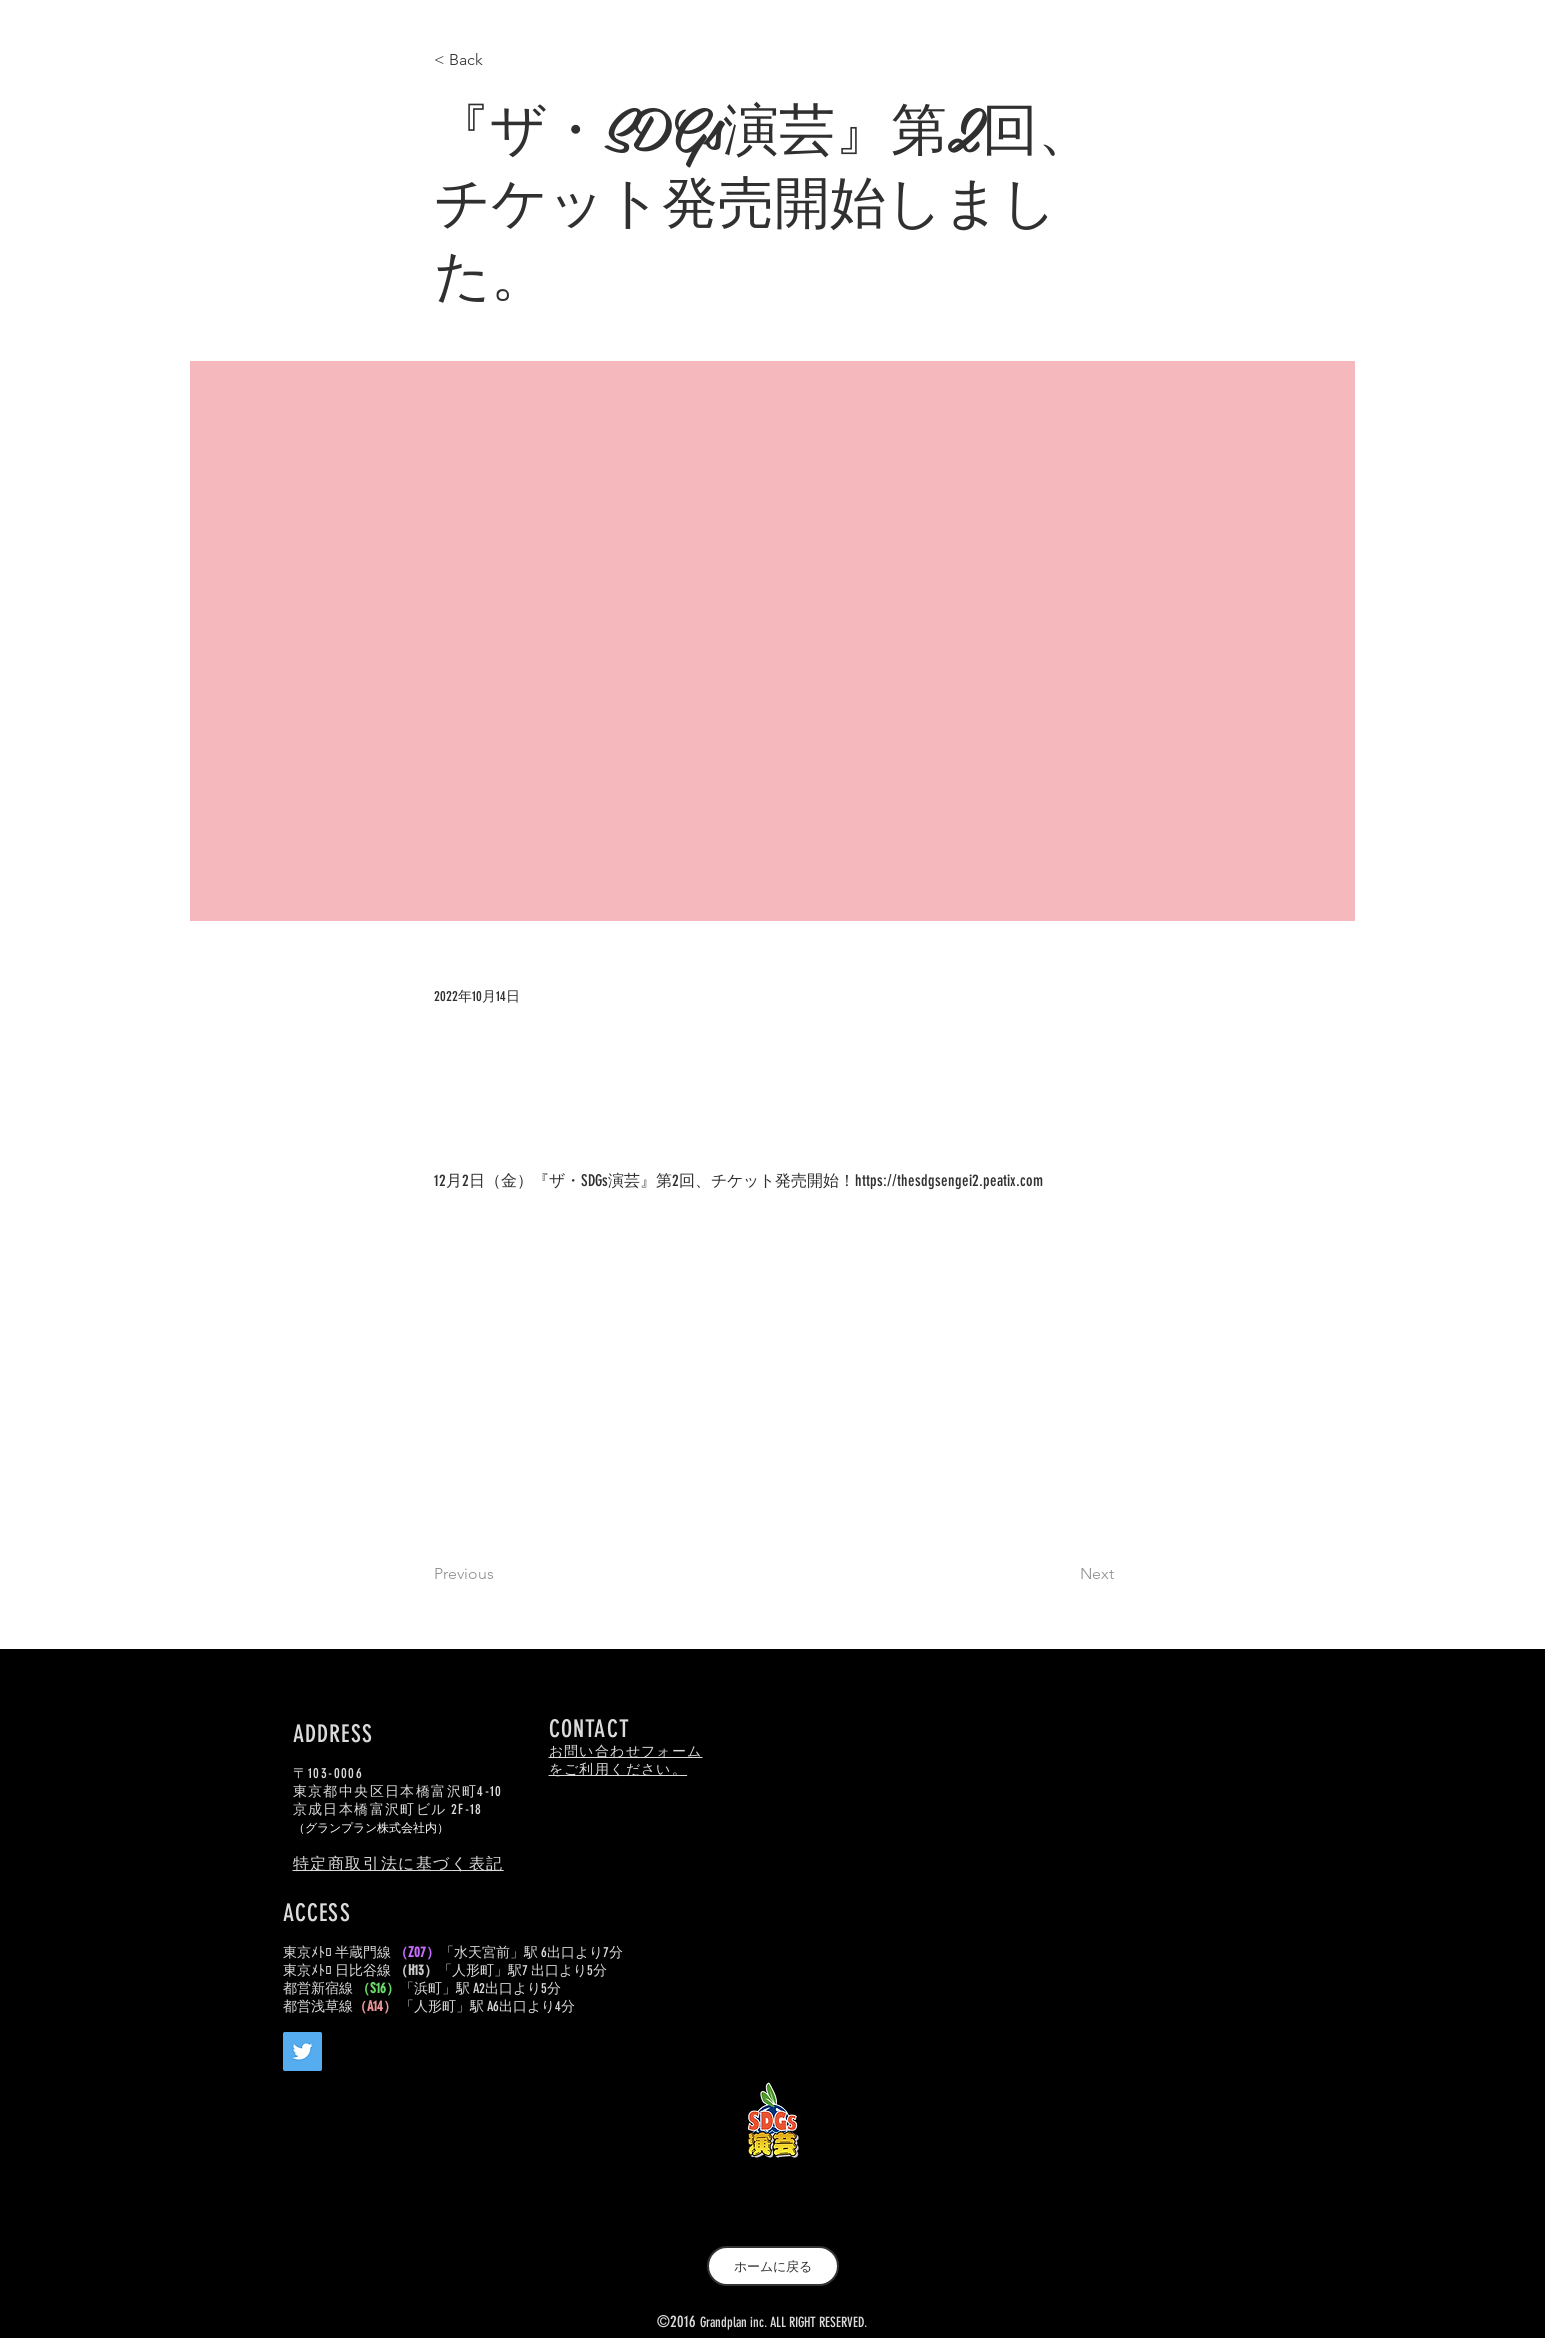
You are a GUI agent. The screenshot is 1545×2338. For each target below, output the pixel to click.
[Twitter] (302, 2051)
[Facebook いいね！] (428, 2099)
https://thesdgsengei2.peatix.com (949, 1180)
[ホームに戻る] (773, 2266)
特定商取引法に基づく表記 (398, 1863)
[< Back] (500, 60)
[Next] (1064, 1574)
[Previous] (500, 1574)
